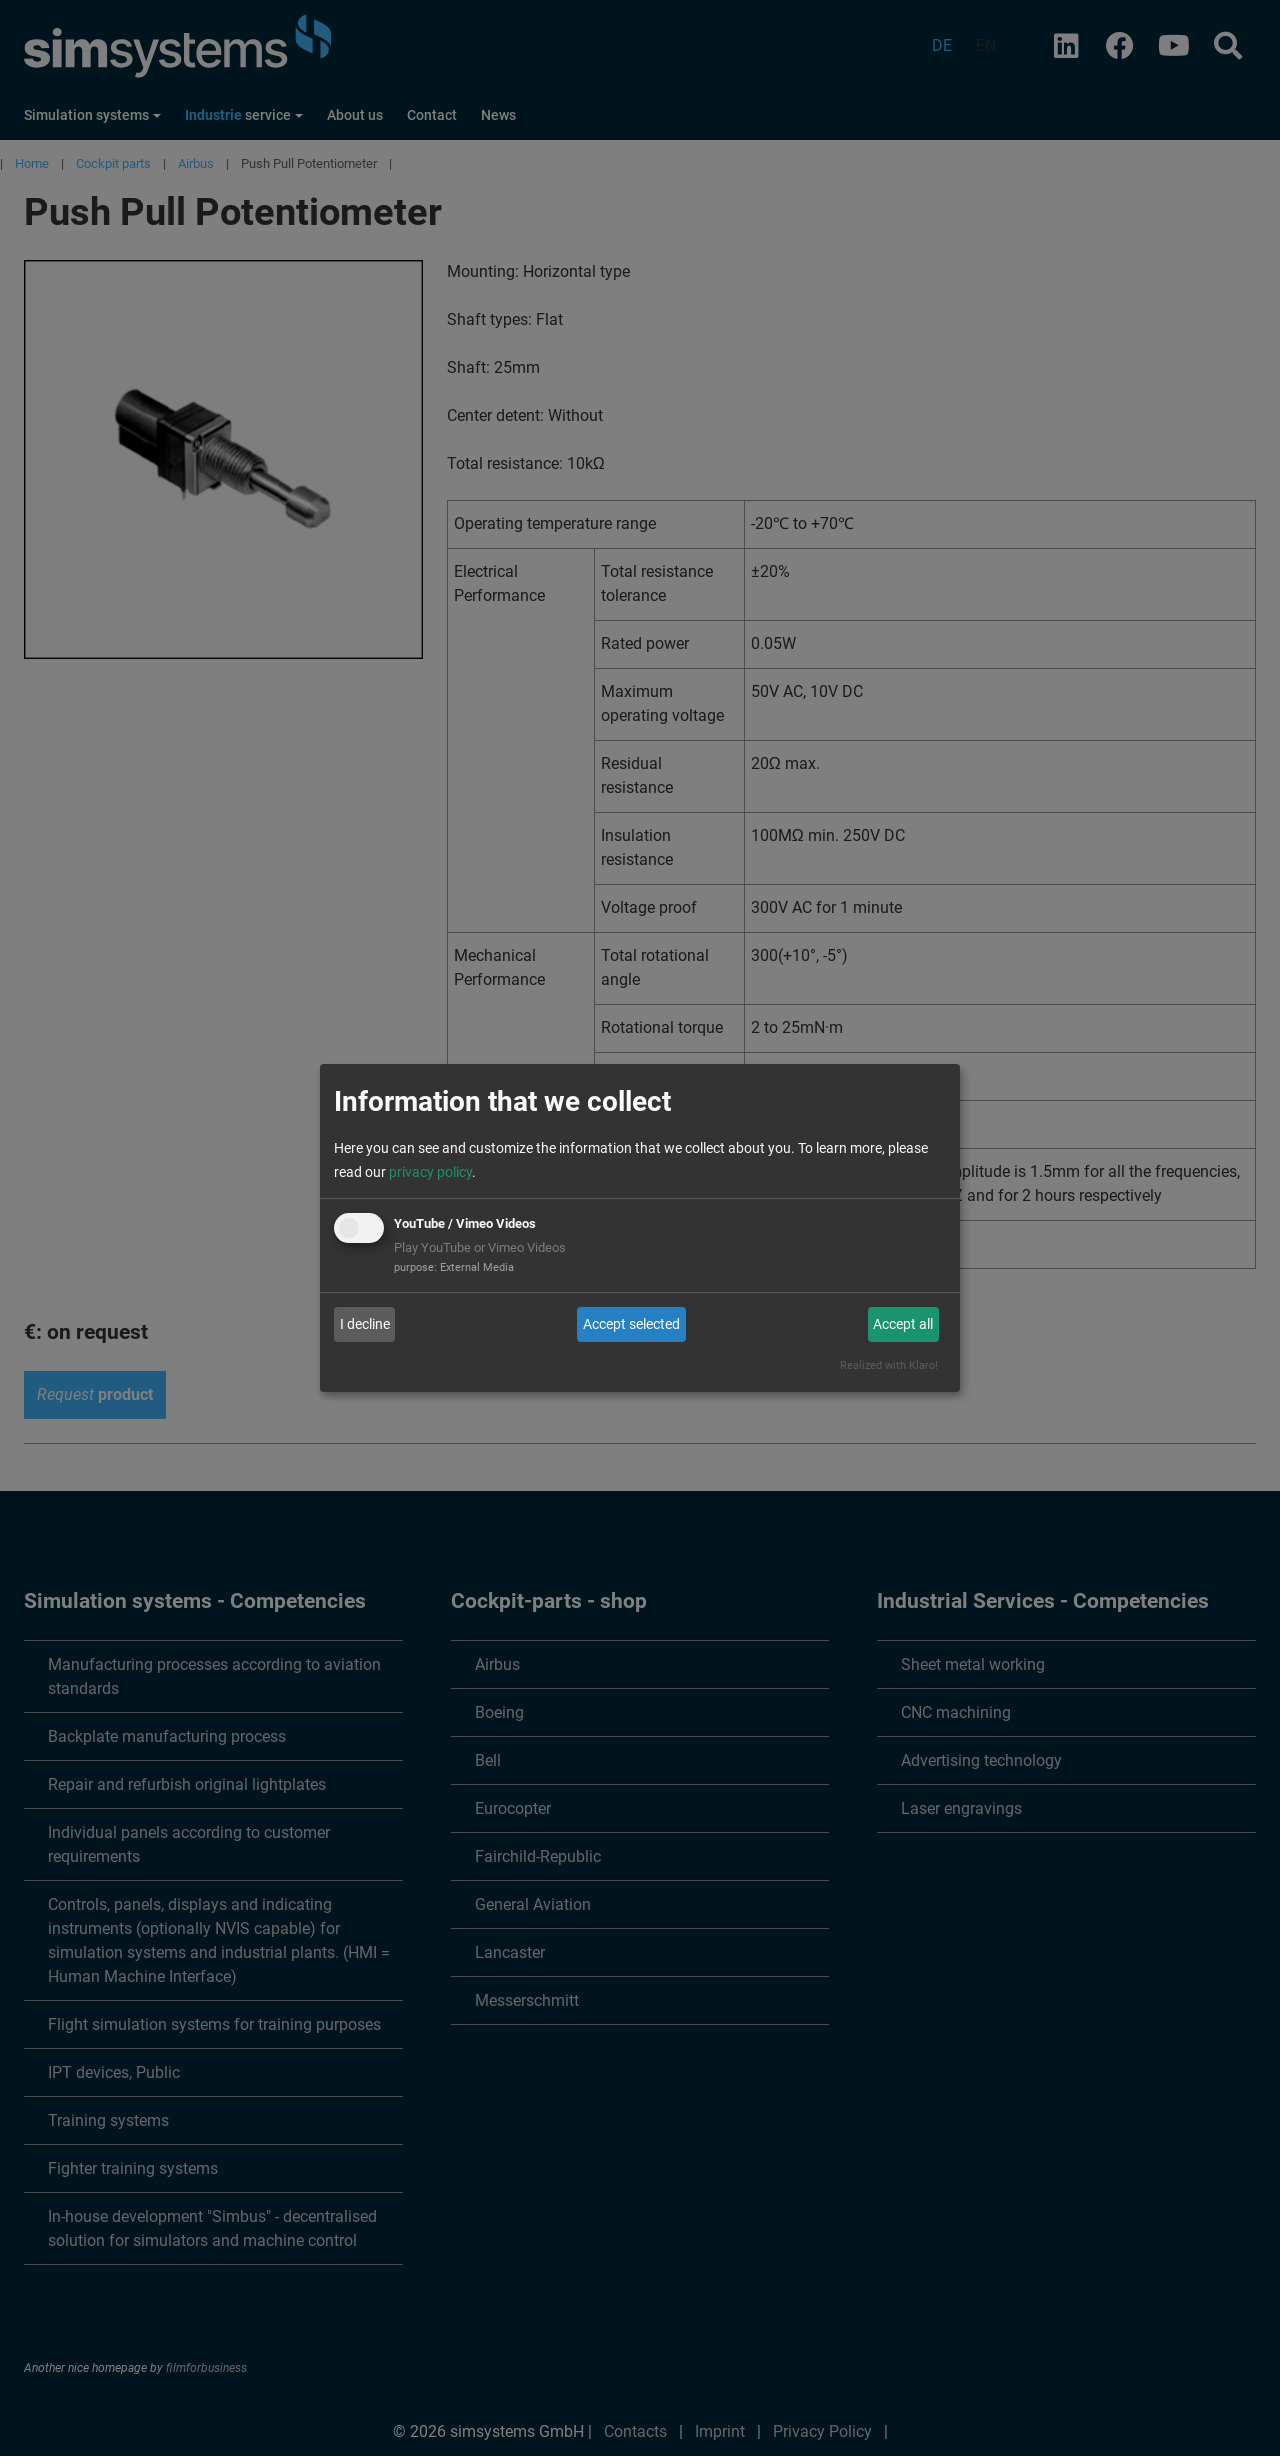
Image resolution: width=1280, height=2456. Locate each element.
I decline (365, 1324)
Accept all (903, 1324)
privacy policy (430, 1172)
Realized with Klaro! (889, 1365)
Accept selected (631, 1324)
